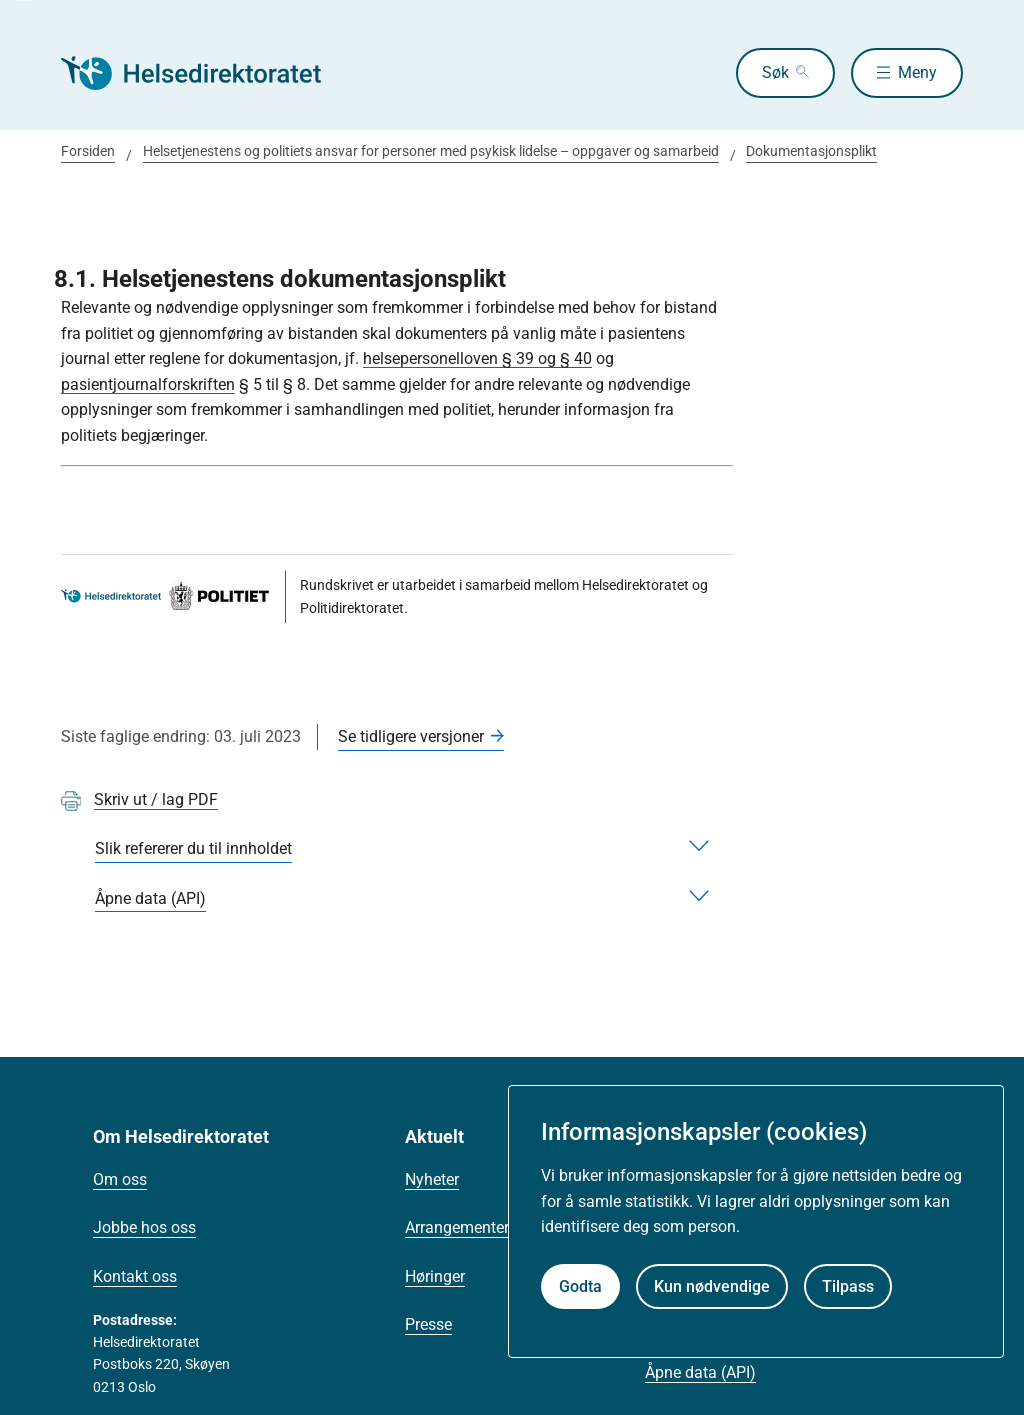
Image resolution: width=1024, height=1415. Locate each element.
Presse (428, 1324)
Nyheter (432, 1179)
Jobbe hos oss (144, 1227)
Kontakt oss (135, 1276)
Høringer (435, 1276)
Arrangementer (457, 1227)
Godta (580, 1286)
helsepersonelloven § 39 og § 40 (477, 358)
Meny (917, 72)
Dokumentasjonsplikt (811, 151)
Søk (775, 72)
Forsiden (88, 151)
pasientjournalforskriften (148, 384)
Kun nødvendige (712, 1286)
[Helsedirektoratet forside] (205, 73)
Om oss (120, 1179)
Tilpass (848, 1286)
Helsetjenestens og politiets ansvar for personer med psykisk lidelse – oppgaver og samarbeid (431, 151)
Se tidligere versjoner (411, 736)
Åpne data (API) (700, 1372)
